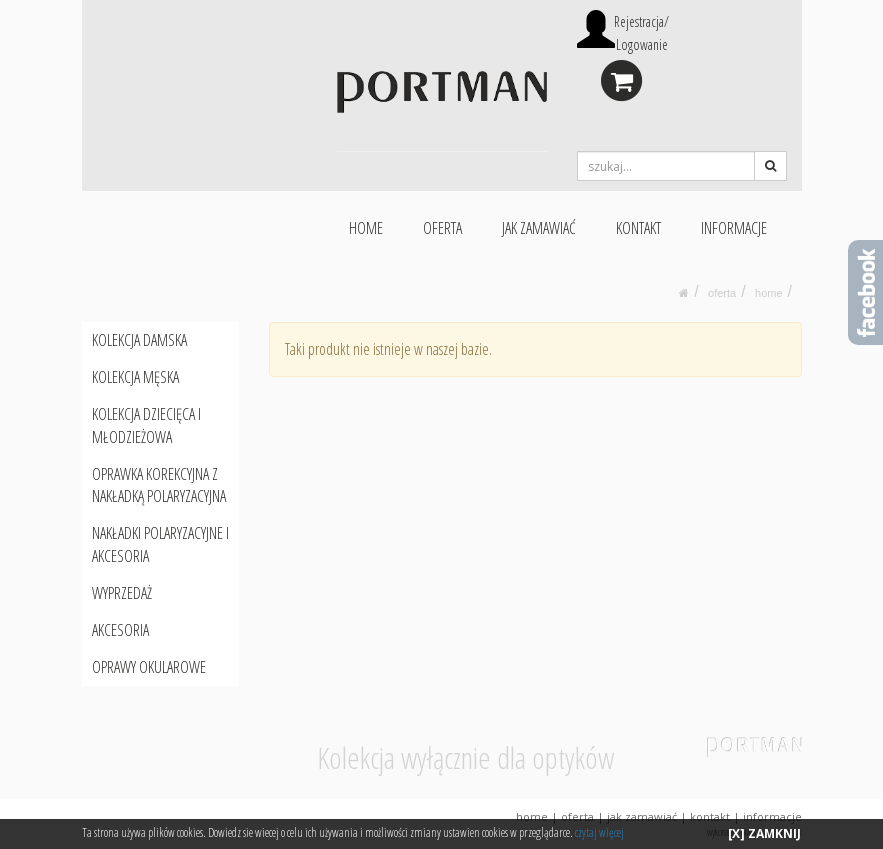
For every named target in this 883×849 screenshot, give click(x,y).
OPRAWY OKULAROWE (149, 667)
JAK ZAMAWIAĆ (539, 228)
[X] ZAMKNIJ (764, 833)
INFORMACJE (734, 228)
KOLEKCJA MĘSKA (135, 377)
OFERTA (442, 228)
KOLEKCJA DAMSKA (139, 340)
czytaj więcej (599, 832)
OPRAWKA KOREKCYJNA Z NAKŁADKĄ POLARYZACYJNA (159, 485)
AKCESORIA (120, 630)
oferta (722, 293)
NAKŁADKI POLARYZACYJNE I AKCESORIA (160, 544)
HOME (366, 228)
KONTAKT (638, 228)
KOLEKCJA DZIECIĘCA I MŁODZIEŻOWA (146, 425)
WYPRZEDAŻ (122, 593)
